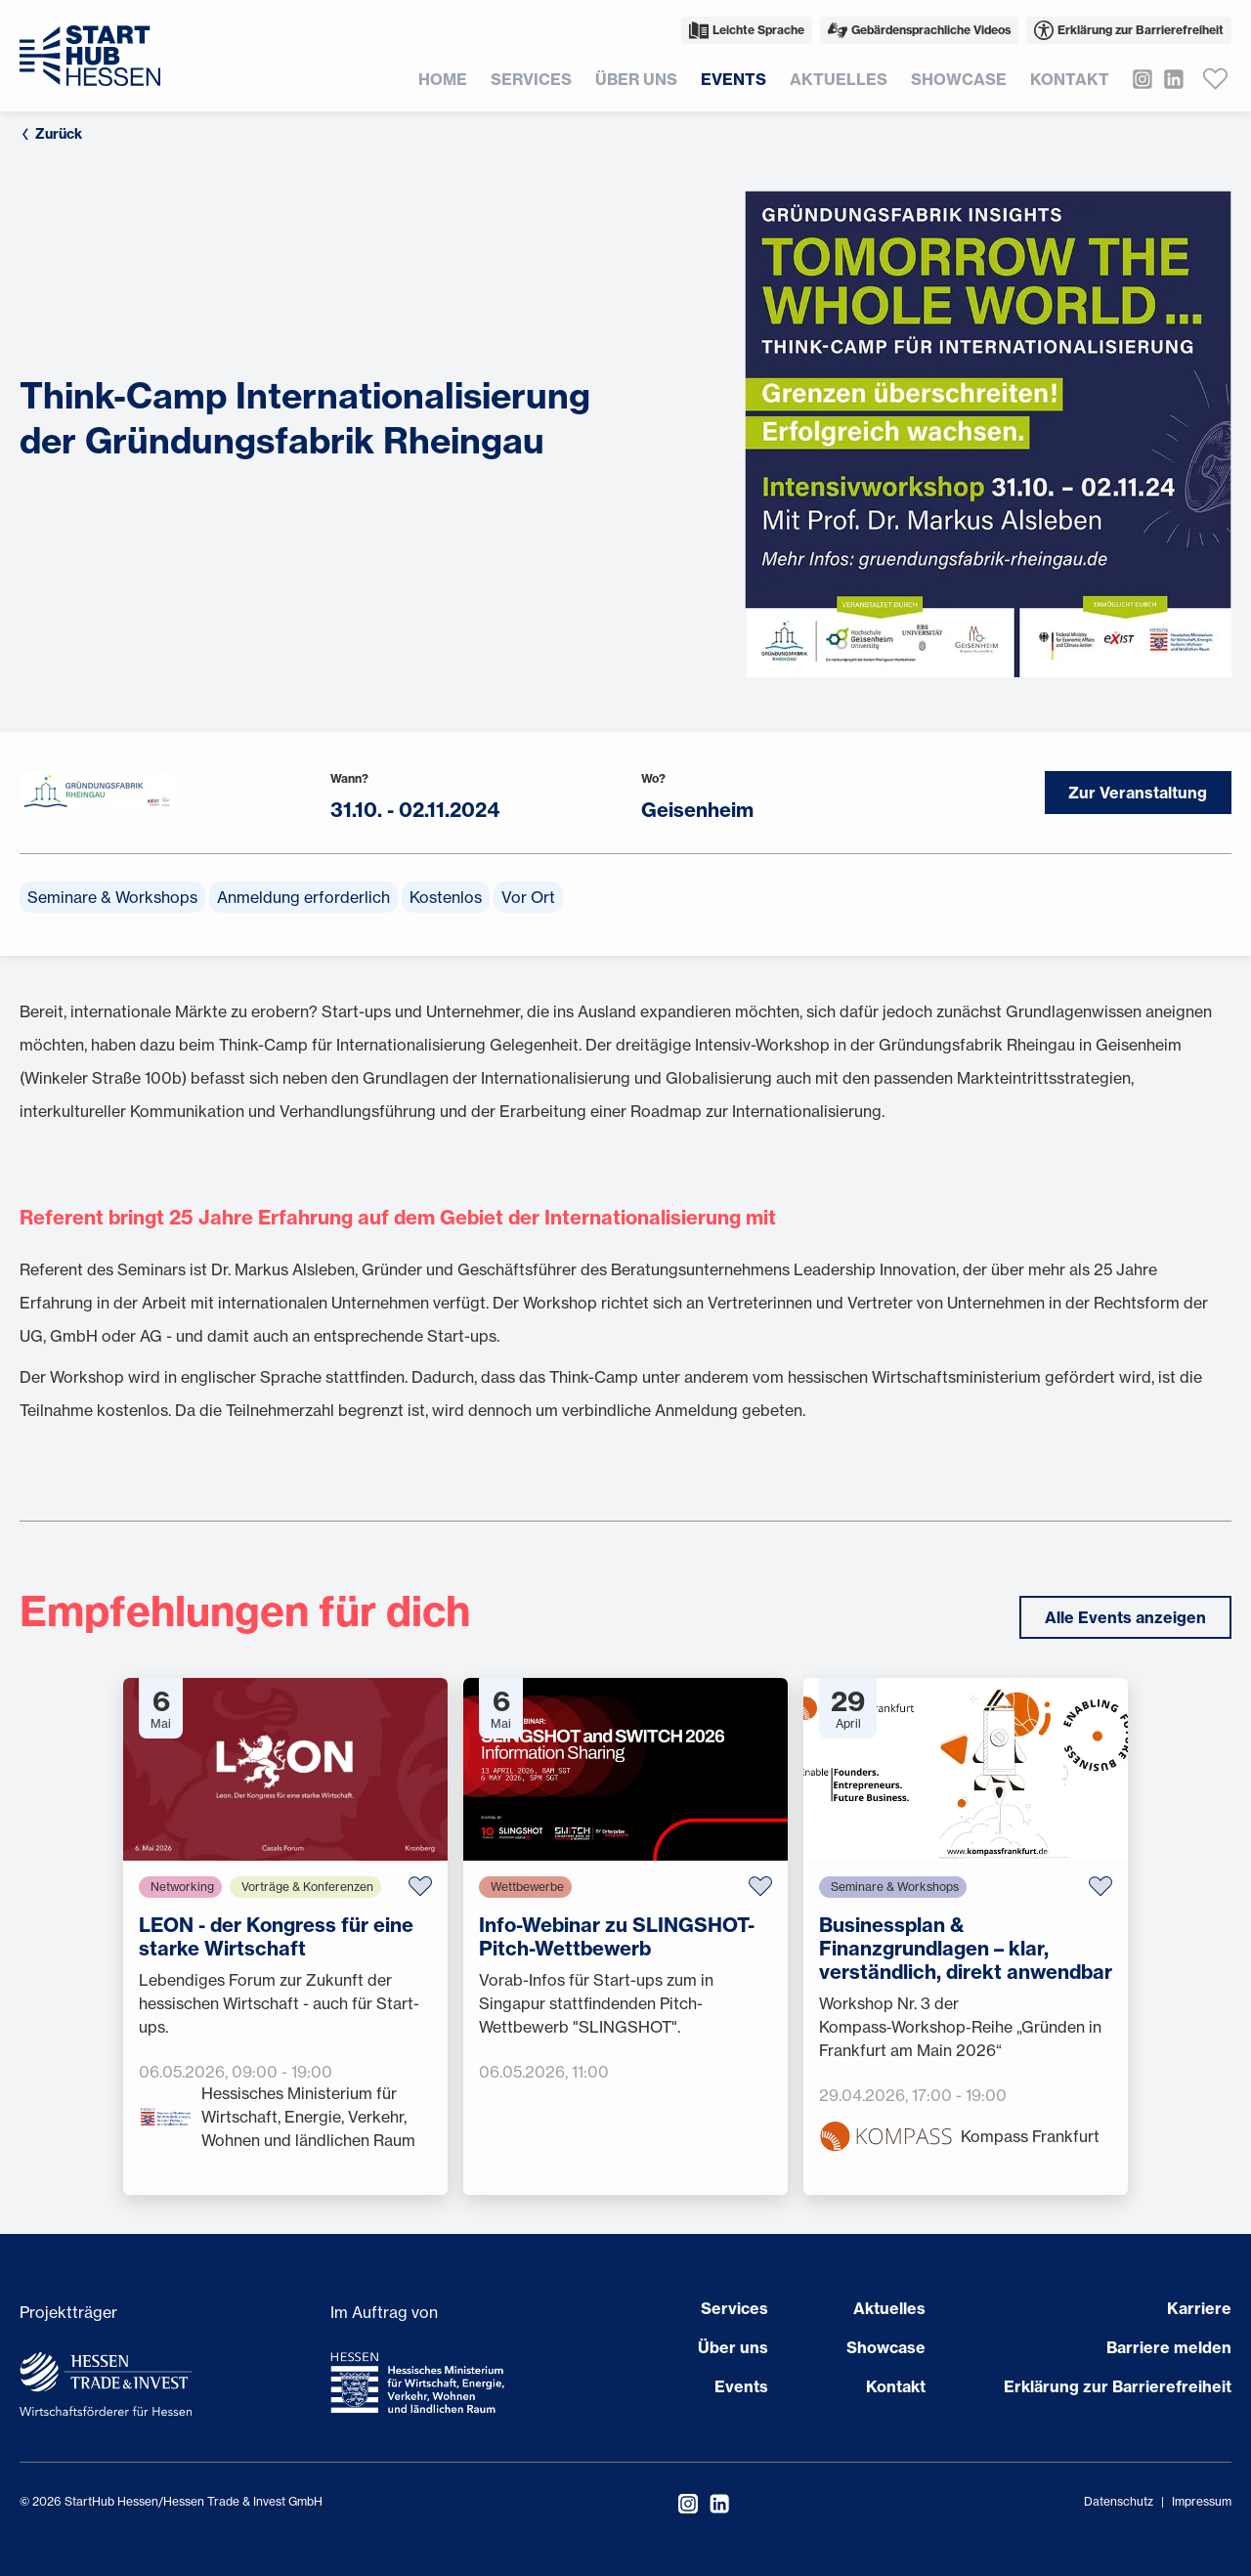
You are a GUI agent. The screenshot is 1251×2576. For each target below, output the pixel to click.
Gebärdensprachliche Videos (919, 30)
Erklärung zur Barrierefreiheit (1129, 30)
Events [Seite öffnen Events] (741, 2386)
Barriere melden (1168, 2347)
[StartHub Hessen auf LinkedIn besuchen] (1168, 79)
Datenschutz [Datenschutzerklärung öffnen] (1118, 2501)
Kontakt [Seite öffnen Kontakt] (896, 2386)
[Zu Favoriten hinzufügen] (420, 1886)
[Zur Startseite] (90, 56)
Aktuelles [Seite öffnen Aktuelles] (889, 2308)
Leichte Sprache (746, 30)
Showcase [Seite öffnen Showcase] (886, 2347)
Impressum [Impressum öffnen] (1201, 2501)
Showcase (959, 79)
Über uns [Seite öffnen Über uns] (733, 2347)
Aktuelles (838, 79)
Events (733, 79)
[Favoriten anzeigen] (1215, 79)
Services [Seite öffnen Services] (734, 2308)
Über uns (636, 79)
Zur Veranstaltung (1136, 792)
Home (442, 79)
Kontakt (1069, 79)
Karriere (1199, 2308)
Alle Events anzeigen (1125, 1617)
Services (531, 79)
